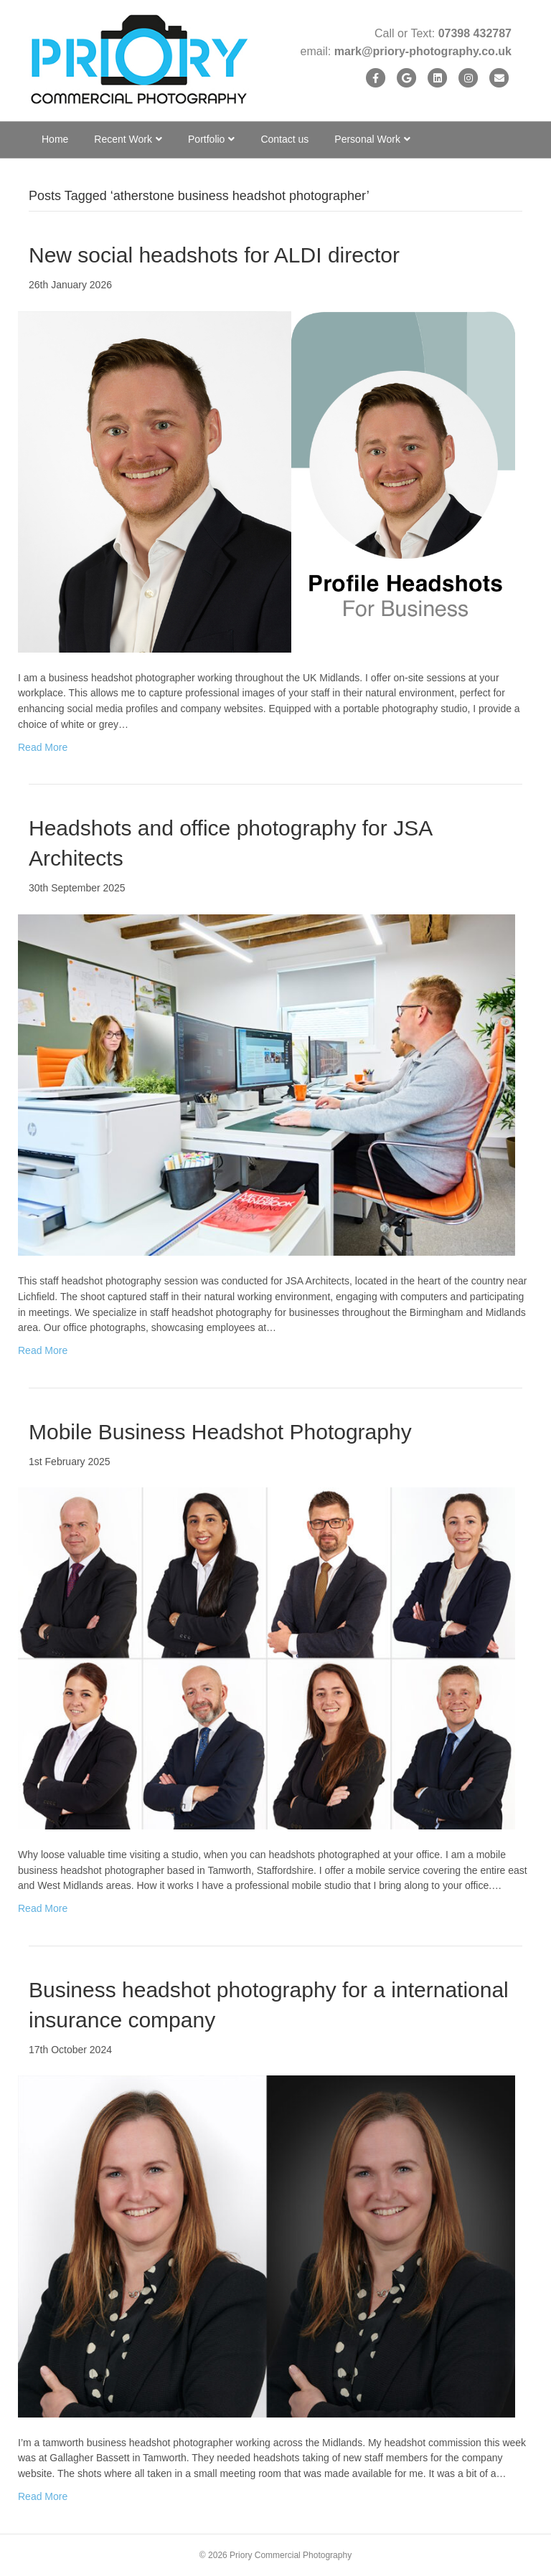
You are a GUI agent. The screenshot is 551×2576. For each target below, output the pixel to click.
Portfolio (206, 139)
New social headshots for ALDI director (214, 255)
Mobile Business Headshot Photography (220, 1432)
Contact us (284, 139)
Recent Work (123, 139)
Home (55, 139)
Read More (42, 747)
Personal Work (367, 139)
